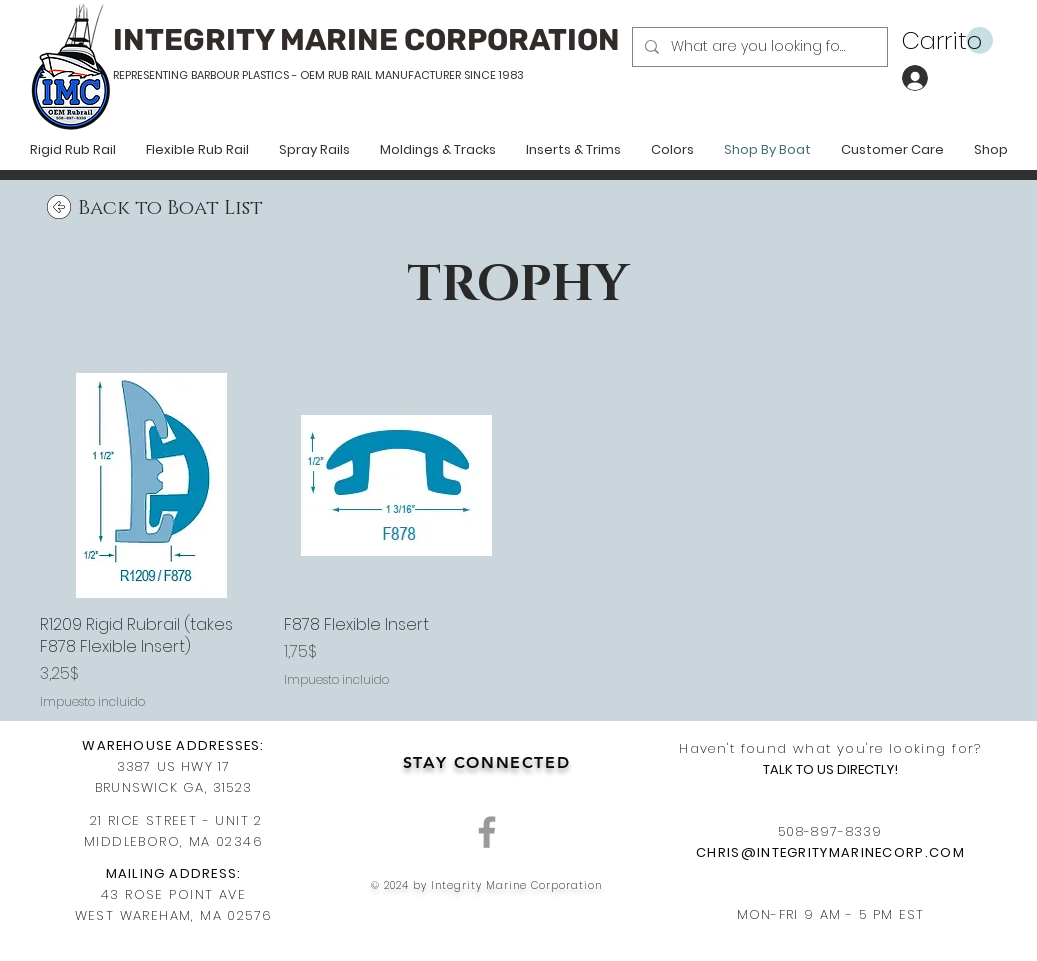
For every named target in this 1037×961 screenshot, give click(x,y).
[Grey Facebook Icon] (487, 832)
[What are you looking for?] (758, 47)
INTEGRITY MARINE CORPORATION (366, 40)
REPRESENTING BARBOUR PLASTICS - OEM (219, 75)
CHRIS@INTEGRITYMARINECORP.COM (830, 852)
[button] (947, 41)
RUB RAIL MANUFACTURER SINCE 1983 (424, 75)
